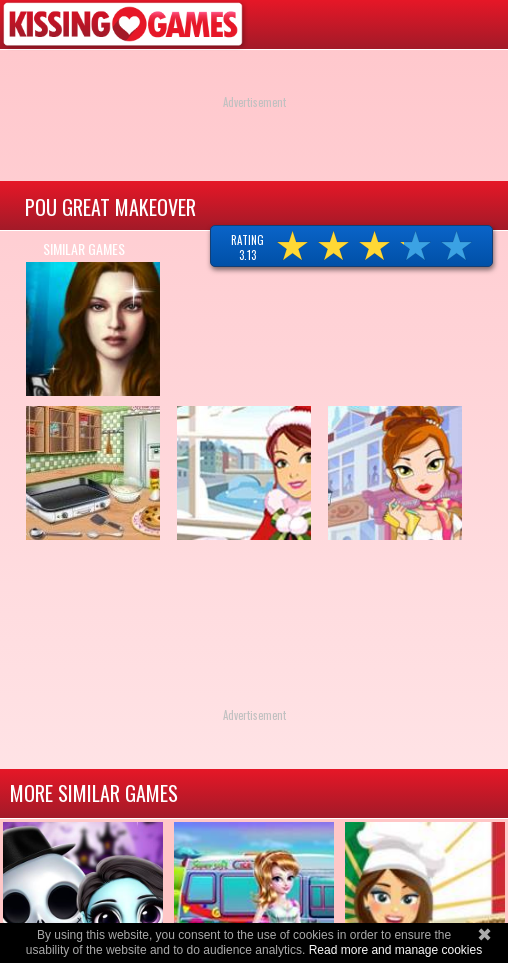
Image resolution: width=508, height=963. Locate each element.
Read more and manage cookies (395, 950)
